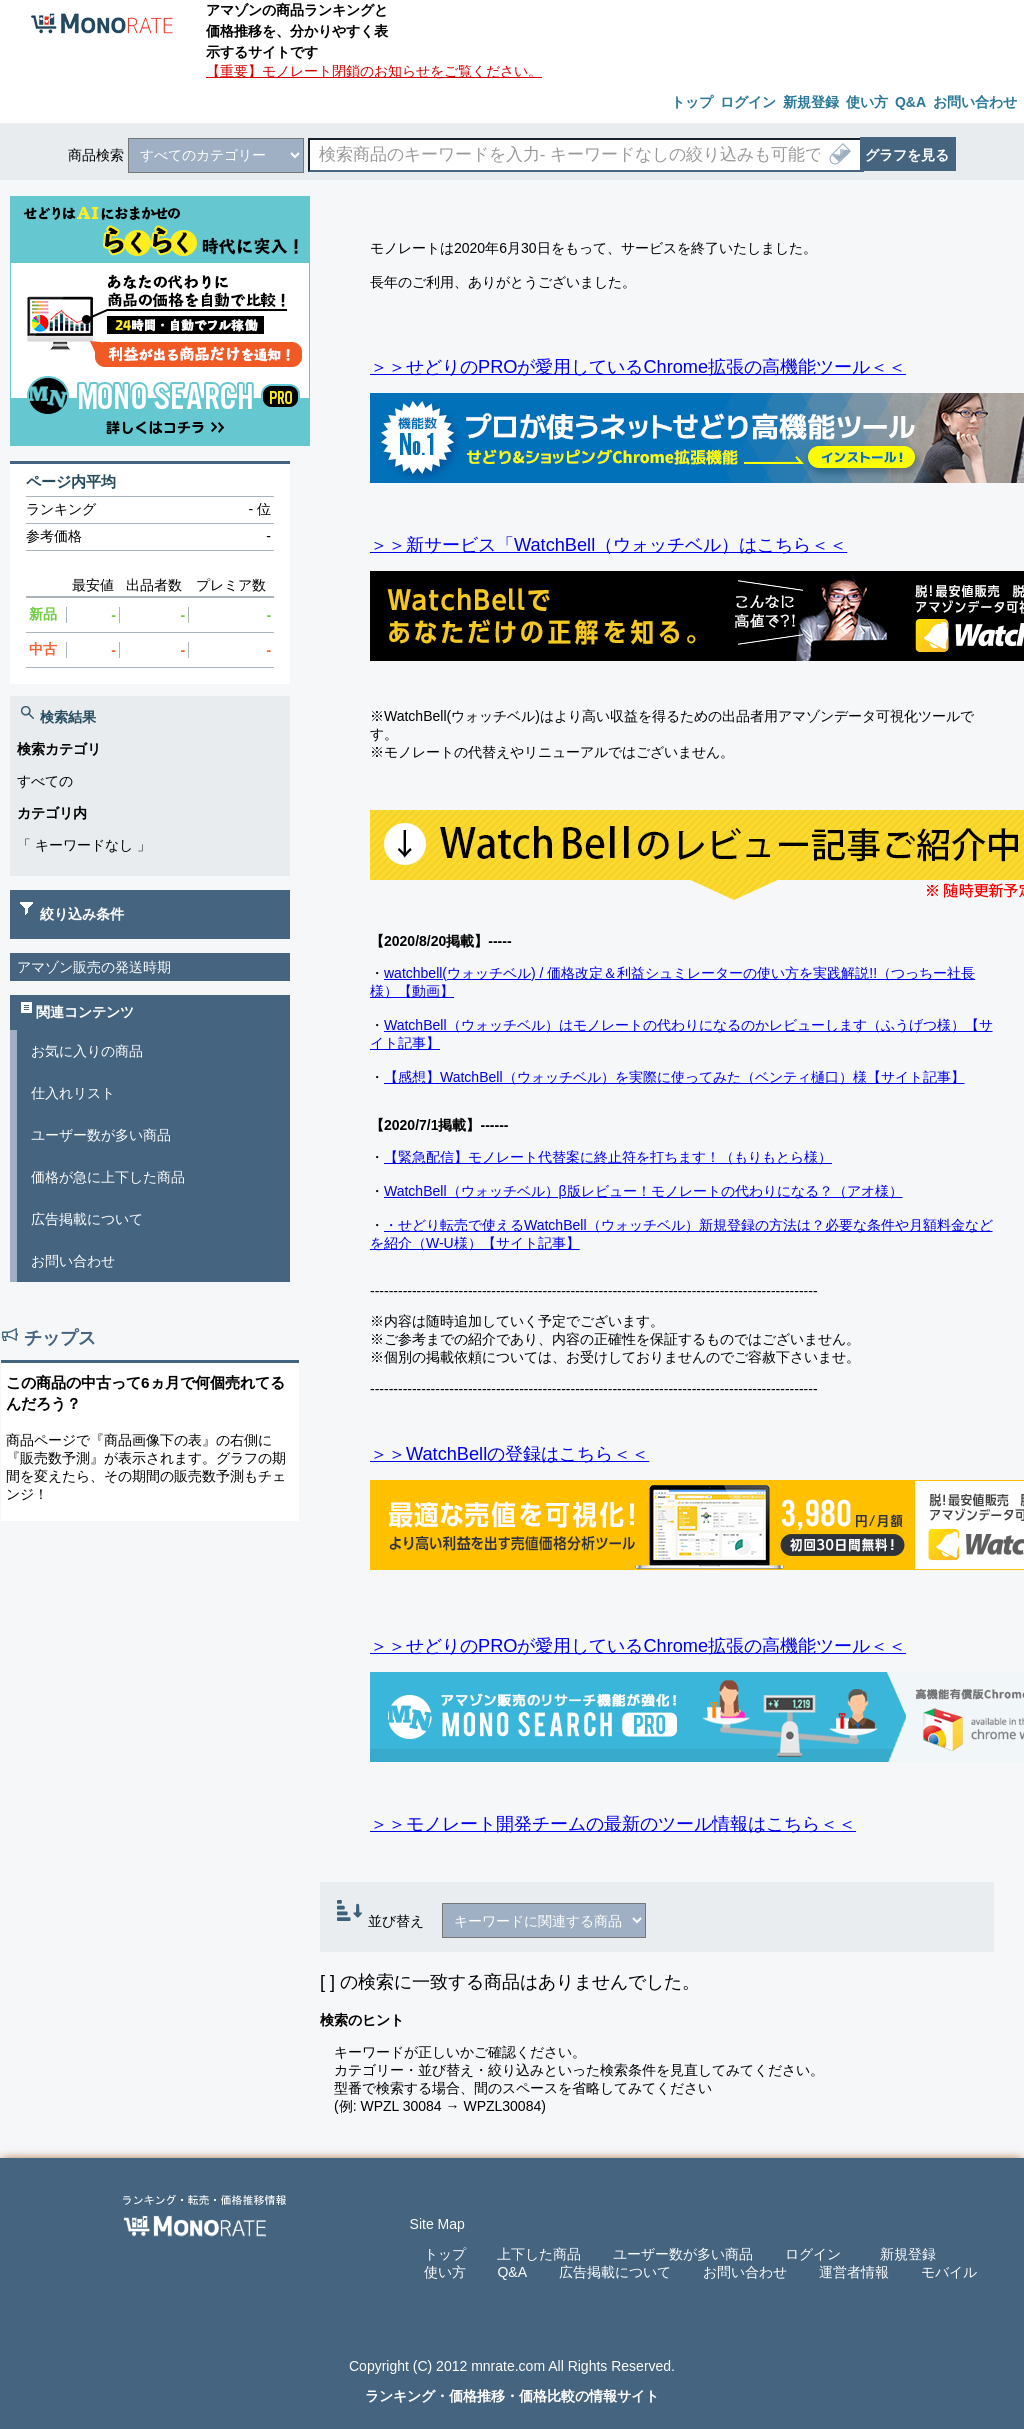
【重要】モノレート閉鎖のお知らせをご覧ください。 (374, 71)
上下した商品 (539, 2254)
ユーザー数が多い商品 (101, 1135)
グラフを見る (907, 155)
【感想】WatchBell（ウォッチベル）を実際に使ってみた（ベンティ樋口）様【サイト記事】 (674, 1077)
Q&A (512, 2272)
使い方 (445, 2272)
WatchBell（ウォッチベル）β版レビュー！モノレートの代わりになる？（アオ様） (643, 1191)
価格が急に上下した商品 (108, 1177)
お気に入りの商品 (87, 1051)
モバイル (949, 2272)
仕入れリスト (73, 1093)
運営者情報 (854, 2272)
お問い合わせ (73, 1261)
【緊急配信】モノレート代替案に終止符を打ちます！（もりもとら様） (608, 1157)
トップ (445, 2254)
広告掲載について (87, 1219)
